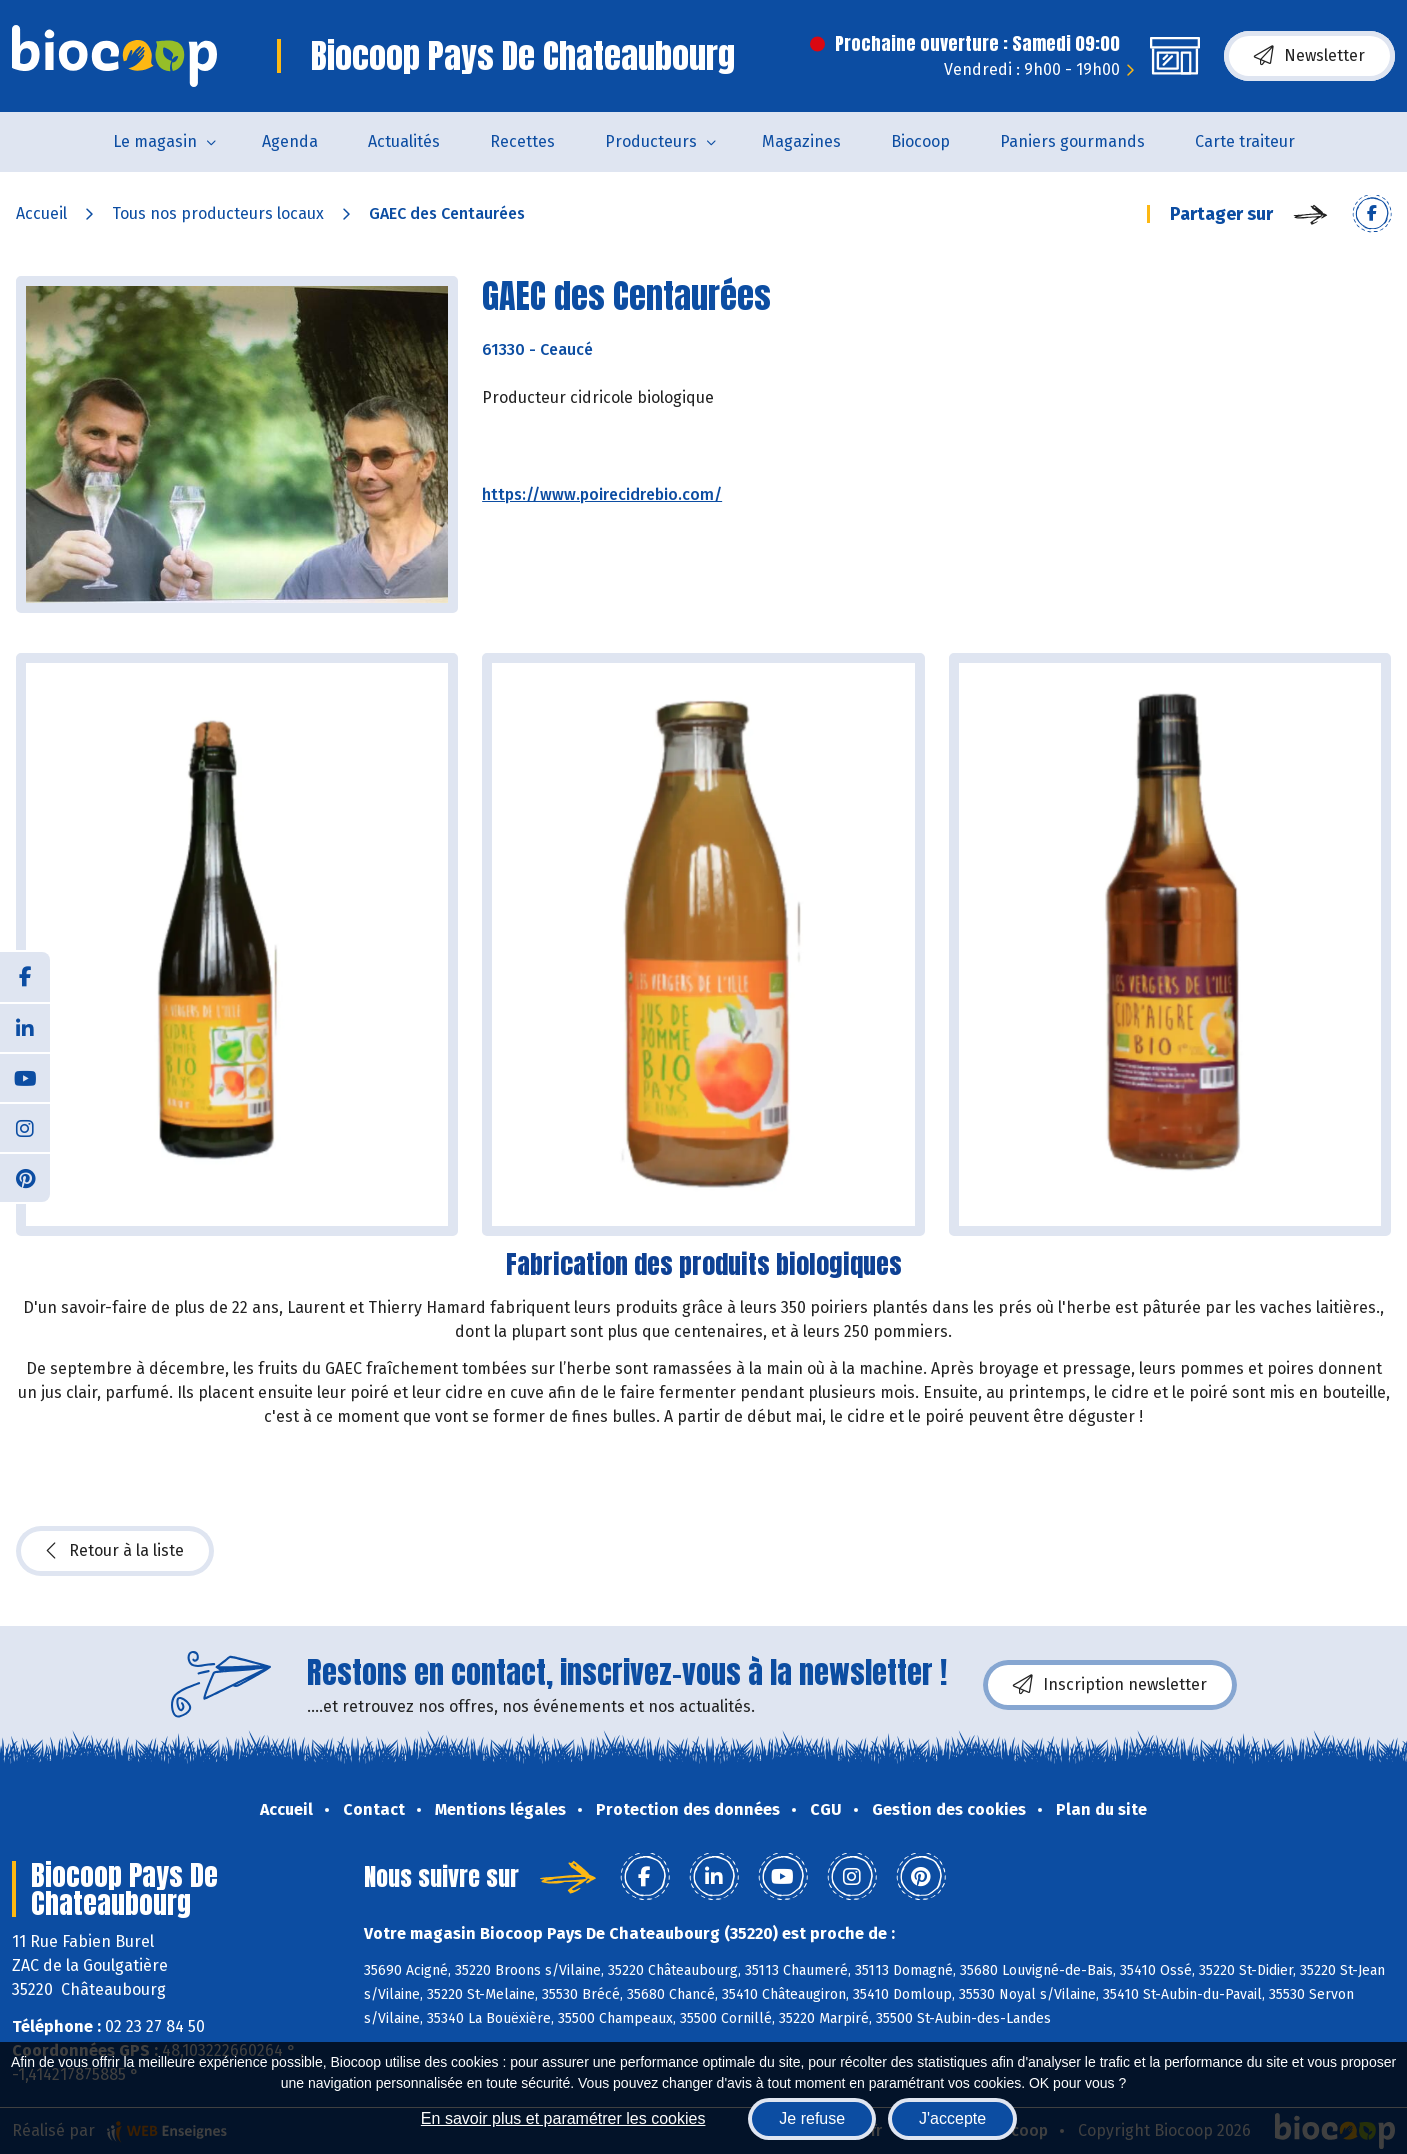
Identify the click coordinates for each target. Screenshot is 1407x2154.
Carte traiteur (1245, 141)
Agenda (290, 141)
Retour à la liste (115, 1551)
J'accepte (952, 2118)
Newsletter (1309, 56)
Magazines (801, 141)
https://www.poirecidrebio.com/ (602, 494)
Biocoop (920, 141)
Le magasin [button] (155, 141)
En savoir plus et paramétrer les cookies (563, 2118)
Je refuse (812, 2118)
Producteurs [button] (651, 141)
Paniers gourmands (1072, 141)
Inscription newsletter (1110, 1685)
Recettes (522, 141)
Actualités (404, 141)
